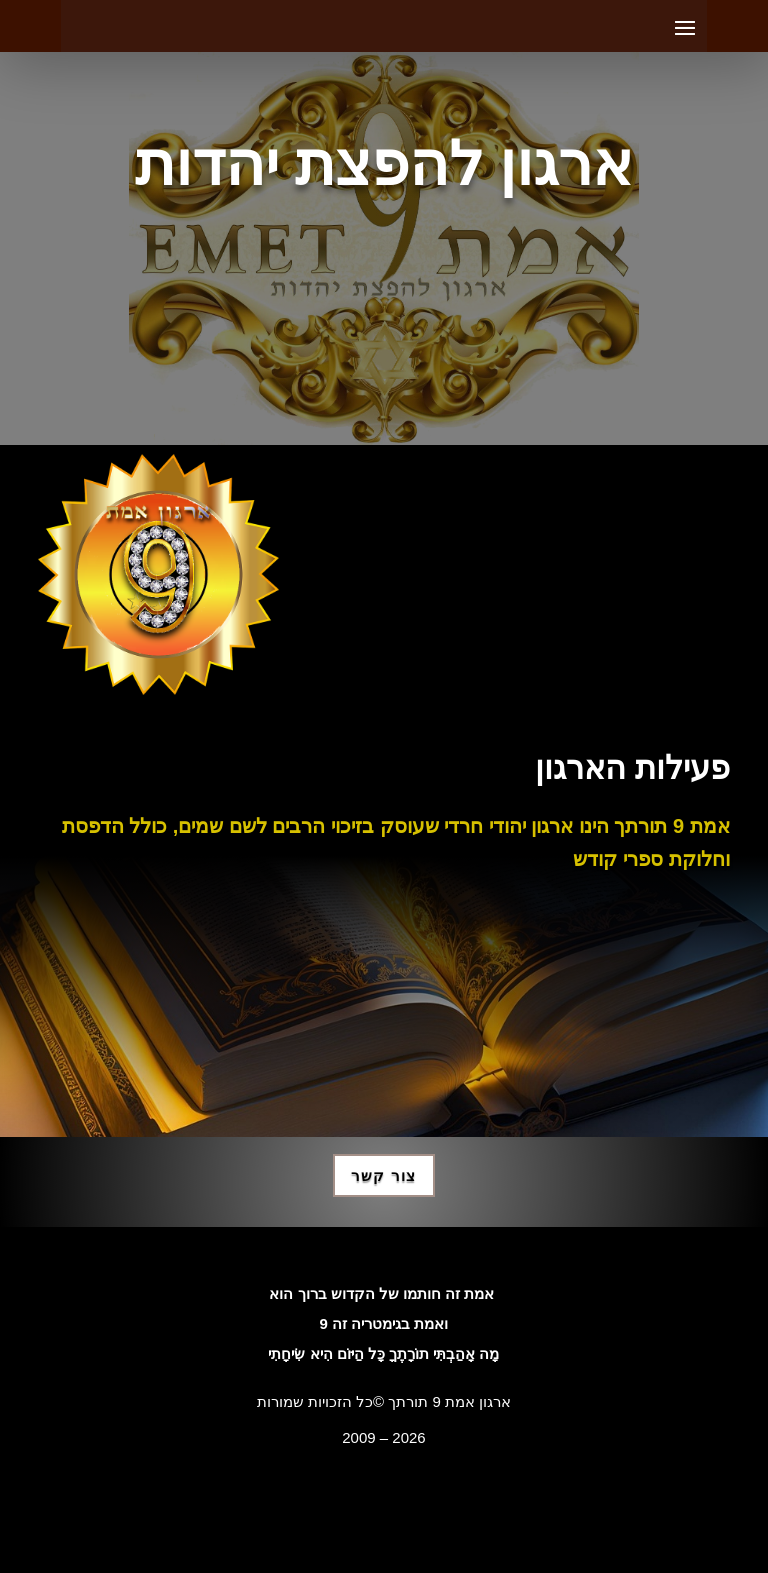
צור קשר (384, 1175)
